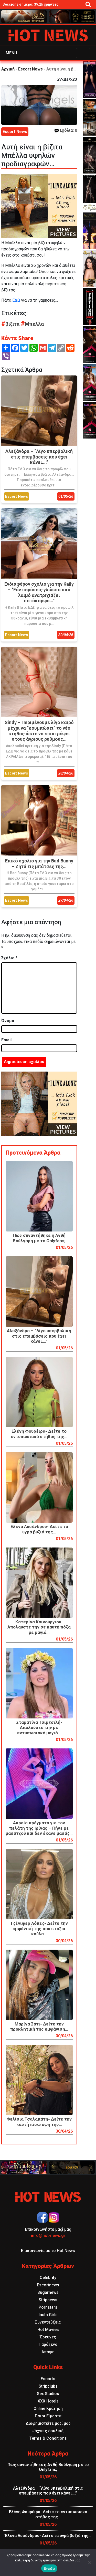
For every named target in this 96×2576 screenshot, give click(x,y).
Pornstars (48, 2307)
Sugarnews (48, 2292)
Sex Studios (48, 2393)
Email (6, 1039)
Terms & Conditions (48, 2438)
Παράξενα (48, 2344)
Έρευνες (48, 2337)
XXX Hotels (48, 2401)
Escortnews (48, 2285)
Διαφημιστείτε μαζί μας (48, 2423)
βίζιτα (11, 324)
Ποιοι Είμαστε (48, 2416)
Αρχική (8, 69)
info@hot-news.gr (48, 2235)
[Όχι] (89, 2562)
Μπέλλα (32, 324)
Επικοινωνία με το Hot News (48, 2250)
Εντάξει (49, 2568)
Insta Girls (48, 2314)
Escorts (48, 2378)
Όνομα (7, 1020)
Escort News (30, 69)
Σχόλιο (9, 957)
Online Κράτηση (48, 2408)
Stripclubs (48, 2386)
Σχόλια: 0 (66, 130)
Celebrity (48, 2277)
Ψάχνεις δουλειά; (48, 2430)
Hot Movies (48, 2329)
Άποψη (48, 2351)
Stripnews (48, 2299)
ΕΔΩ (16, 300)
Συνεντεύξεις (48, 2322)
